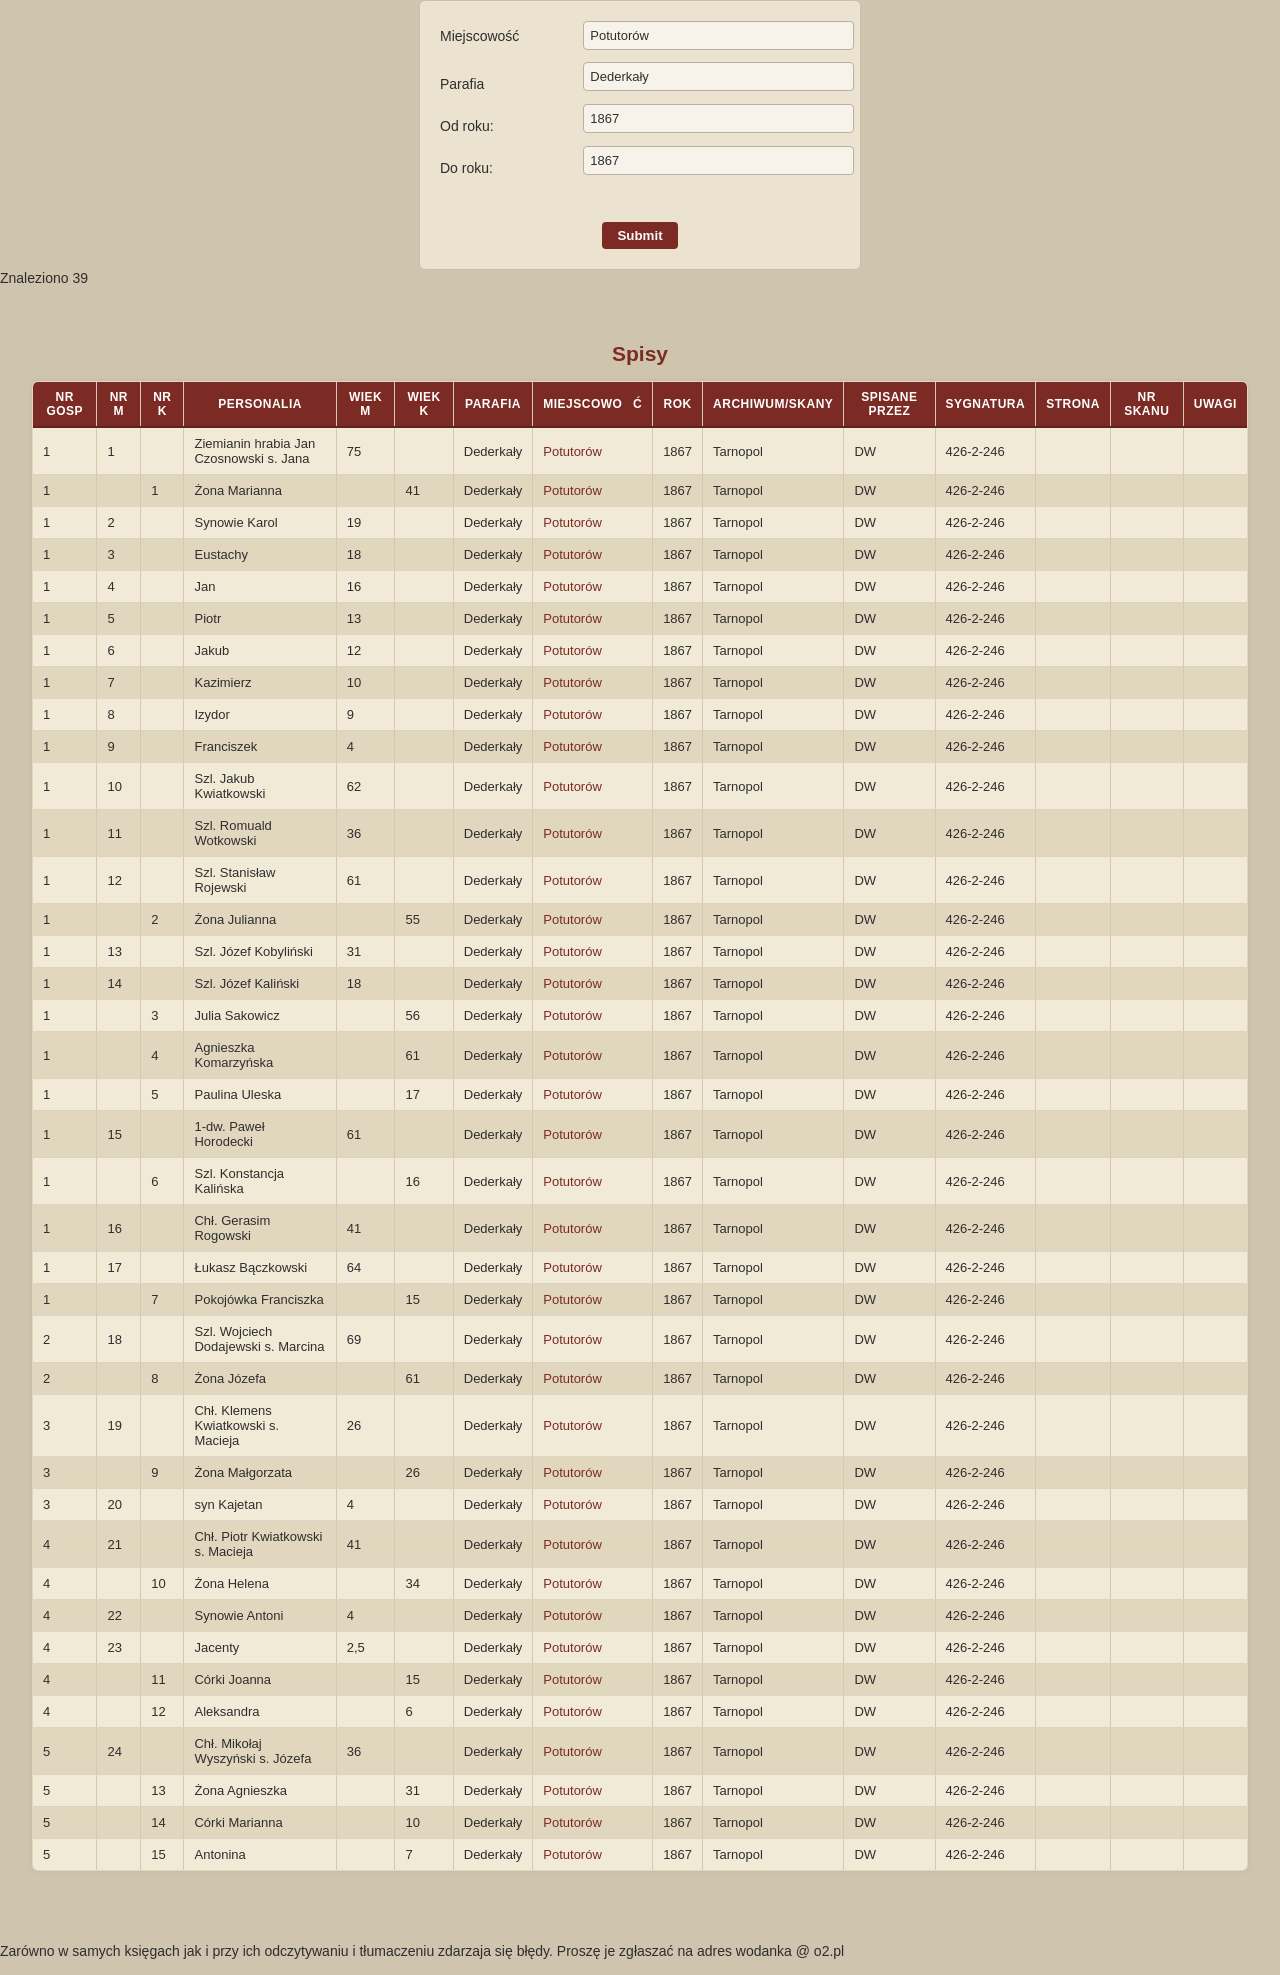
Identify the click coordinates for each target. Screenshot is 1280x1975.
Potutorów (572, 451)
